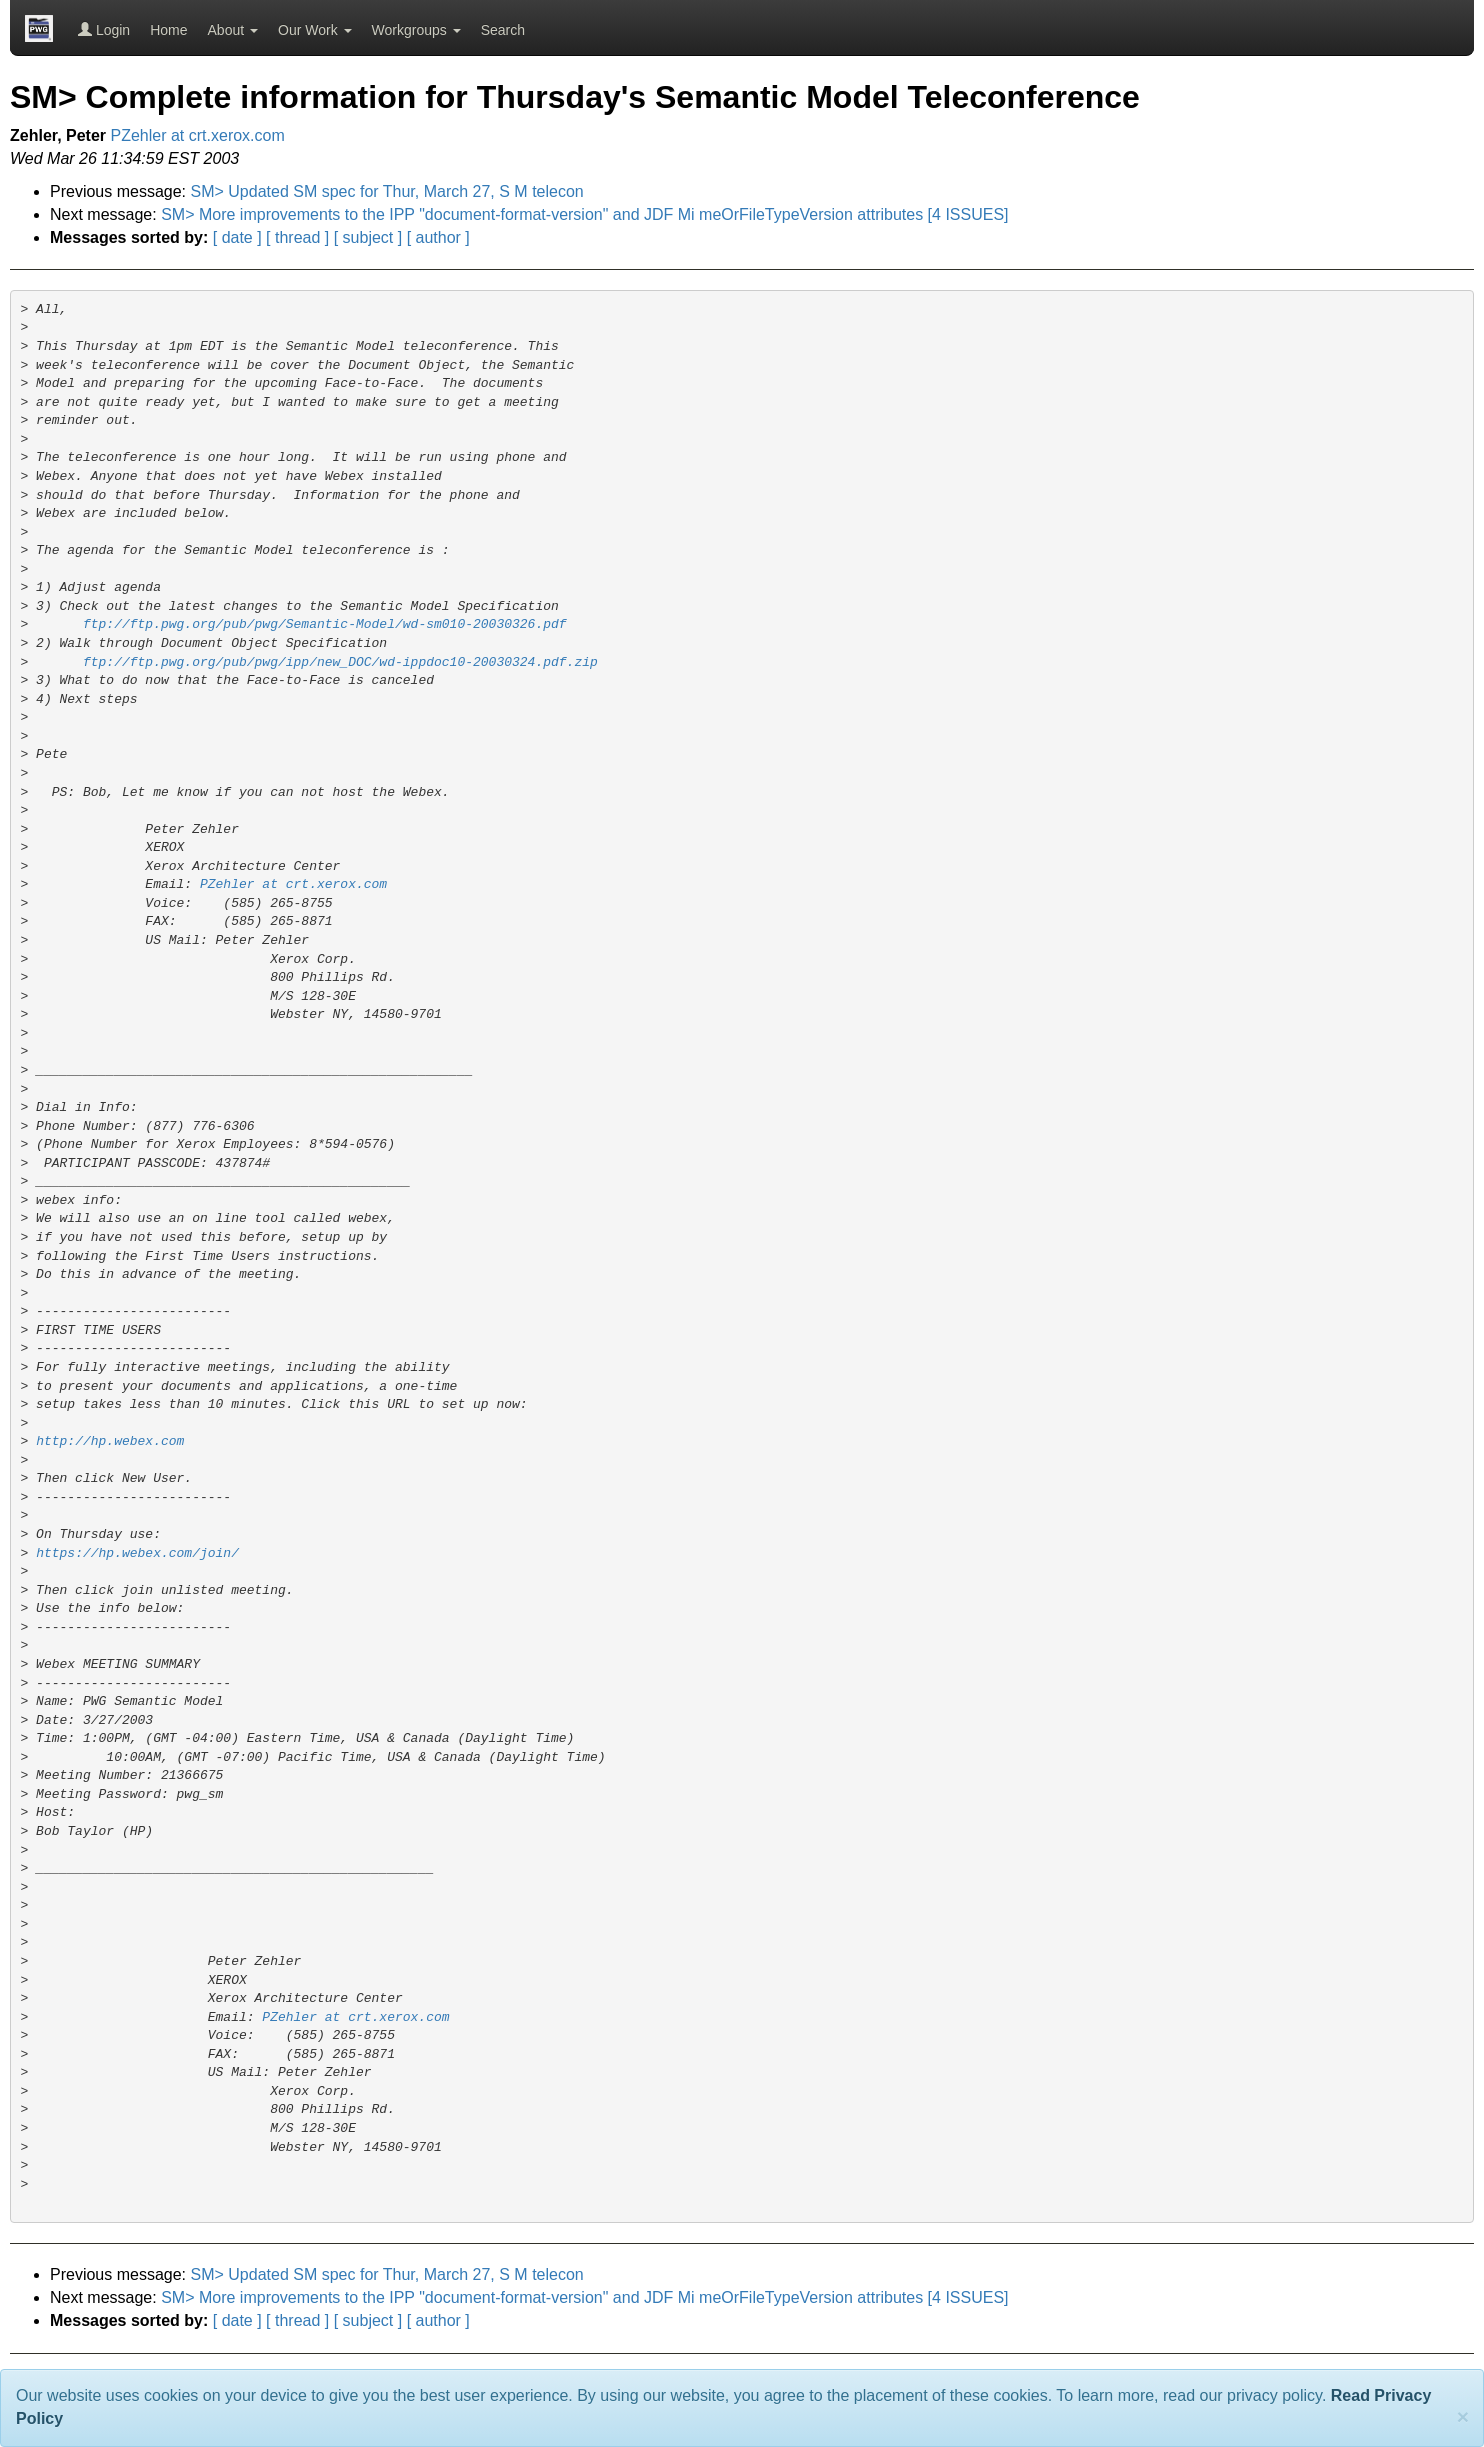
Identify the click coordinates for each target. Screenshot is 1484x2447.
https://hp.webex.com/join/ (137, 1553)
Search (503, 30)
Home (168, 30)
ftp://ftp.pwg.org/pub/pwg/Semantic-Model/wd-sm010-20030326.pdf (325, 624)
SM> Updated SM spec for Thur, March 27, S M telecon (387, 191)
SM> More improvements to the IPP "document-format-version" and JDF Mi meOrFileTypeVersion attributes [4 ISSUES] (584, 214)
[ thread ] (297, 237)
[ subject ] (368, 237)
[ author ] (438, 237)
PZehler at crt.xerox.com (198, 135)
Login (104, 30)
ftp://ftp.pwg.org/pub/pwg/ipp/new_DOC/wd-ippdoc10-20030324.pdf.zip (340, 662)
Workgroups (416, 30)
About (233, 30)
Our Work (315, 30)
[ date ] (237, 237)
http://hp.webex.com (110, 1441)
